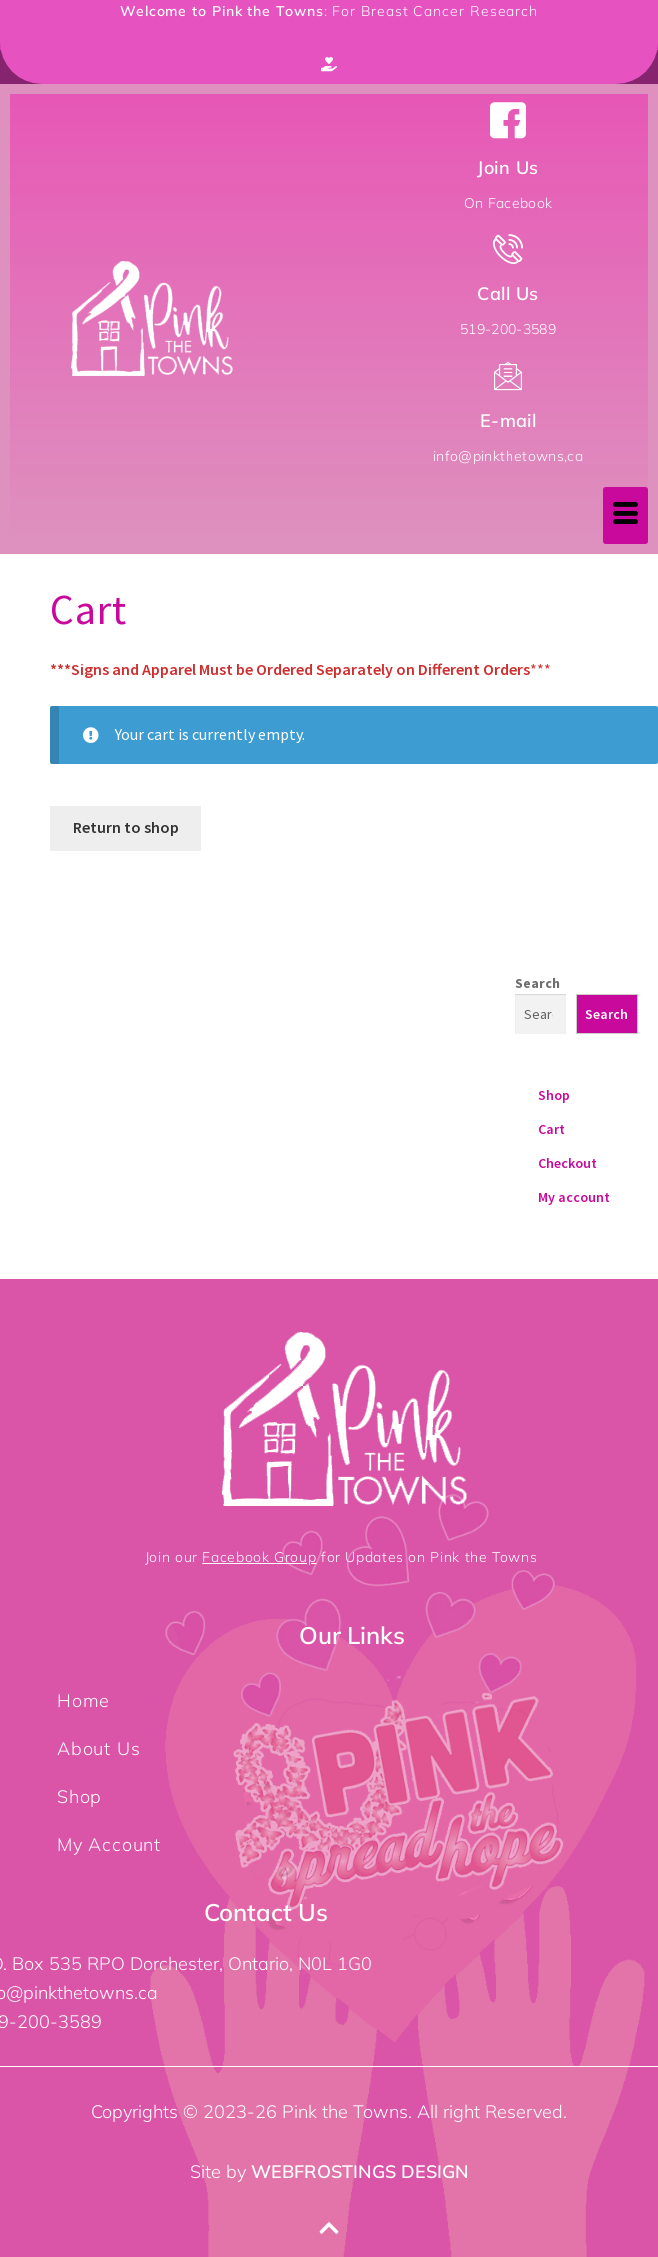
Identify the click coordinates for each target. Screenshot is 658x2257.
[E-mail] (508, 376)
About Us (98, 1748)
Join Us (507, 167)
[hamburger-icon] (625, 515)
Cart (551, 1129)
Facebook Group (259, 1557)
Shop (554, 1095)
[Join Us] (508, 120)
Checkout (567, 1163)
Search (537, 983)
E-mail (508, 420)
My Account (109, 1844)
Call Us (507, 293)
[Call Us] (508, 249)
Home (83, 1700)
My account (574, 1197)
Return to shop (126, 827)
